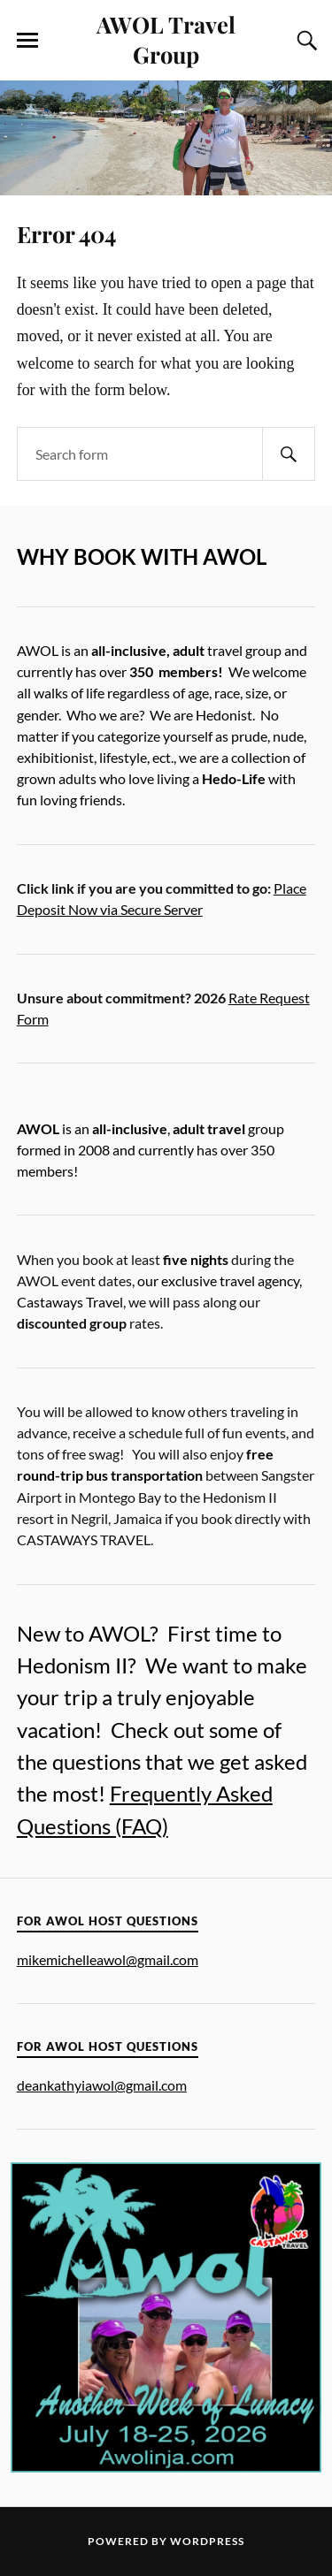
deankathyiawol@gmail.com (102, 2085)
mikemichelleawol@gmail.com (107, 1959)
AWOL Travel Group (166, 39)
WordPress (207, 2541)
